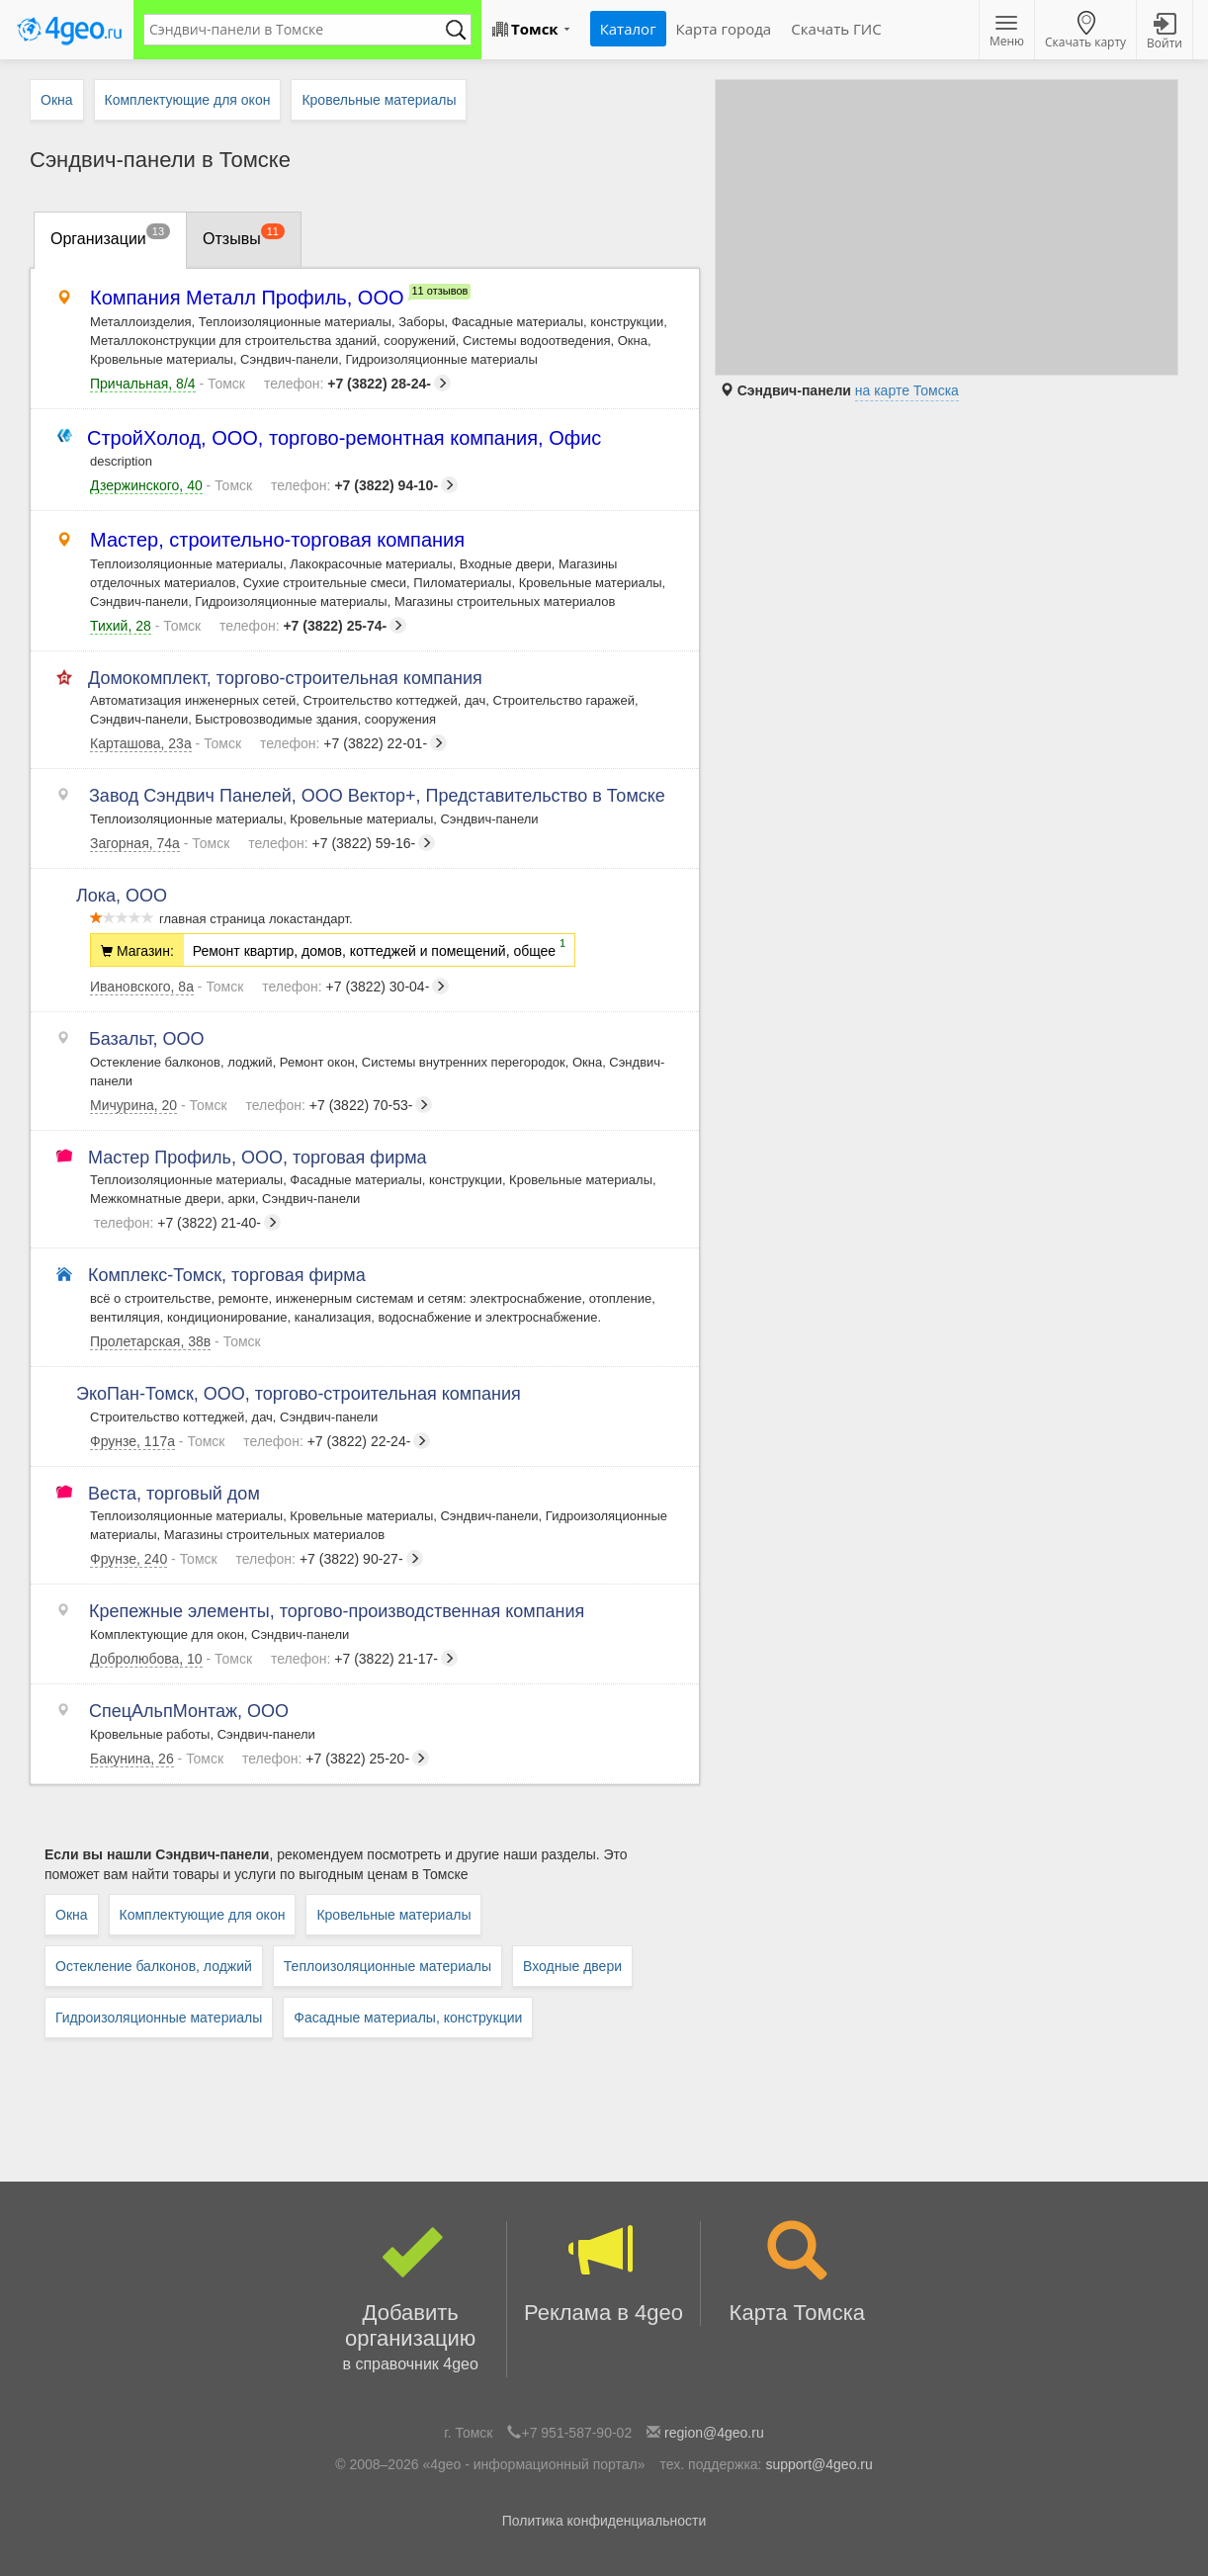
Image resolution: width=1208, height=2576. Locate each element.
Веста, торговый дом (175, 1493)
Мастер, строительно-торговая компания (277, 540)
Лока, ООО (128, 895)
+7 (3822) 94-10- (364, 485)
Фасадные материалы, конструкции (408, 2017)
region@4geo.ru (714, 2433)
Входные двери (572, 1966)
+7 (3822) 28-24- (357, 383)
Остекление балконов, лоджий (153, 1966)
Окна (71, 1915)
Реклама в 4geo (603, 2273)
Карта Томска (797, 2273)
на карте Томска (907, 390)
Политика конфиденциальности (604, 2521)
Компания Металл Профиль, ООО (247, 298)
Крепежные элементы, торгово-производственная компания (337, 1611)
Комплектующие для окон (203, 1915)
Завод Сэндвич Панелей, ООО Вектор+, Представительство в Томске (377, 796)
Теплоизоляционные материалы (387, 1966)
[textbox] (297, 30)
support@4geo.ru (818, 2464)
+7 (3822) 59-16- (341, 843)
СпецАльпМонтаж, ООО (189, 1711)
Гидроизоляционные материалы (158, 2017)
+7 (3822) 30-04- (355, 986)
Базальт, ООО (147, 1039)
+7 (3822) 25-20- (335, 1758)
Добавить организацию (410, 2299)
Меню (1007, 32)
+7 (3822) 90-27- (329, 1559)
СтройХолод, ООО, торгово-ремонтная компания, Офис (345, 438)
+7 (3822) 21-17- (364, 1659)
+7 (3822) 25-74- (312, 626)
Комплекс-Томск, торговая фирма (228, 1275)
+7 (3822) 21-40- (187, 1223)
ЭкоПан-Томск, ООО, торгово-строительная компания (305, 1394)
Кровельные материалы (393, 1915)
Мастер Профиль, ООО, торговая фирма (258, 1157)
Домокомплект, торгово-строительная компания (286, 678)
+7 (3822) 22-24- (336, 1441)
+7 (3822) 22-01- (353, 743)
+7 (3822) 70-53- (338, 1105)
